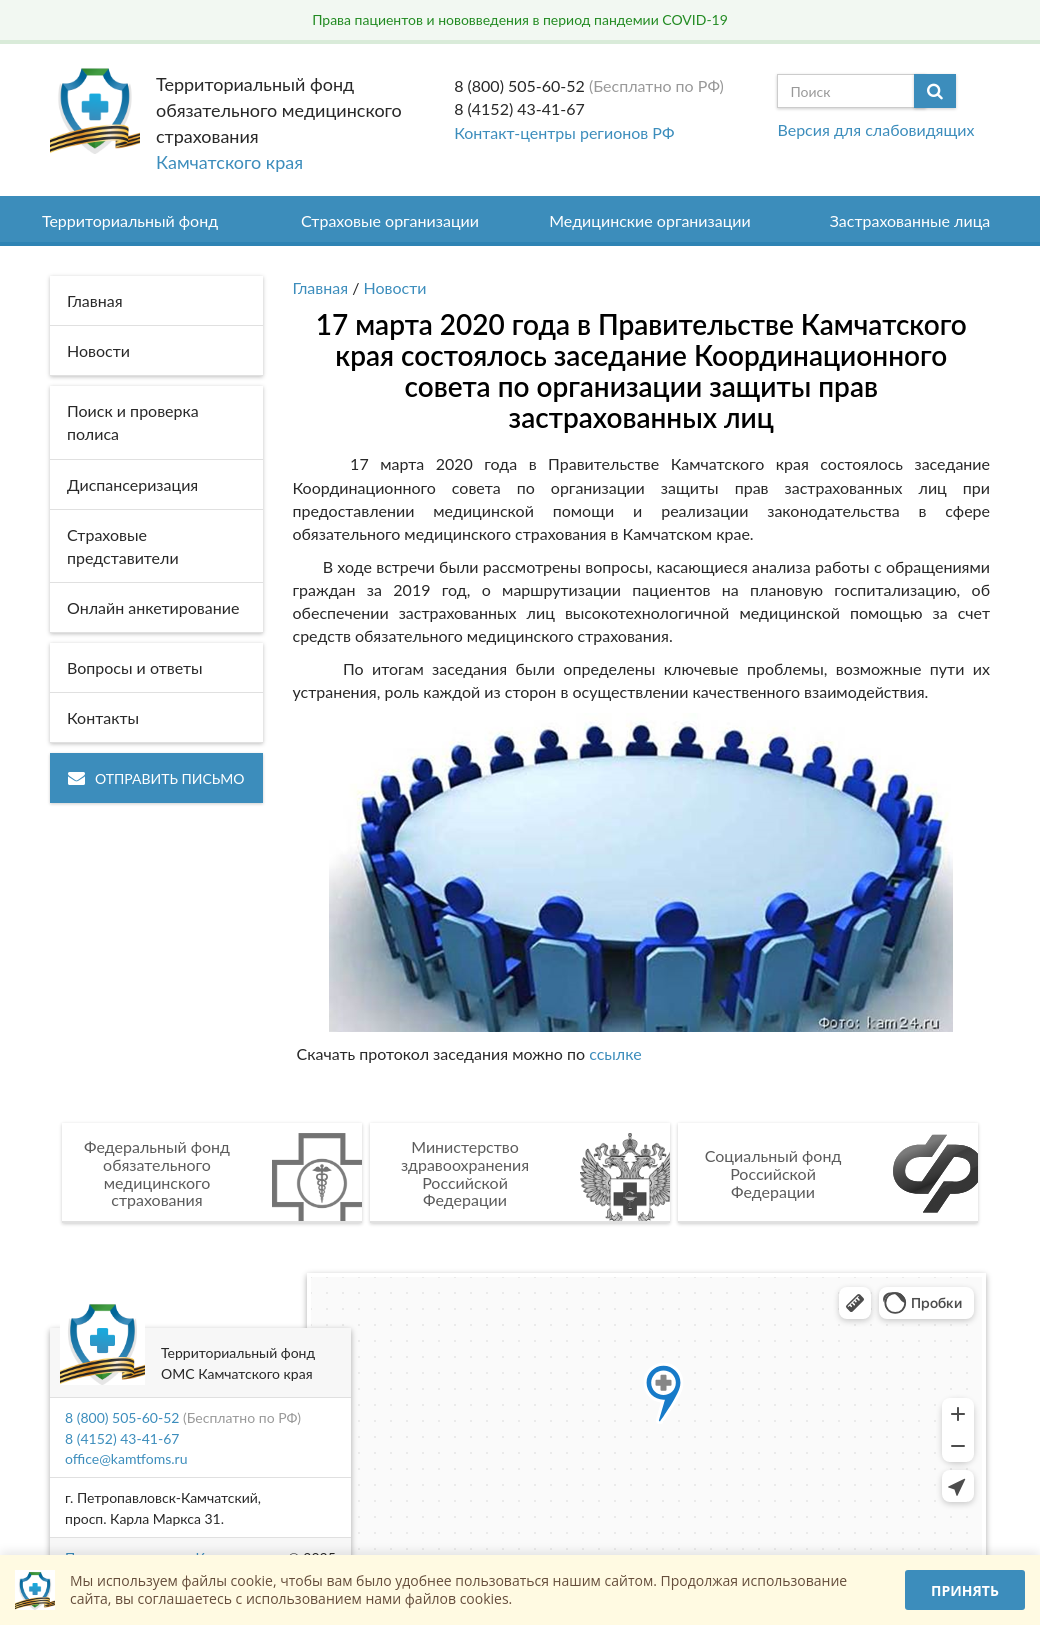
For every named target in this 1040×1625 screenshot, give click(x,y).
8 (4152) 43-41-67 (519, 108)
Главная (321, 287)
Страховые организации (390, 220)
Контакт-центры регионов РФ (564, 132)
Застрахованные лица (910, 220)
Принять (965, 1590)
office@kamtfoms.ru (126, 1458)
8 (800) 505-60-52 (519, 85)
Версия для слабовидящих (875, 129)
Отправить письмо (156, 778)
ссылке (615, 1053)
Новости (395, 287)
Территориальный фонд (130, 220)
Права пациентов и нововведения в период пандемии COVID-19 (520, 19)
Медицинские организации (650, 220)
